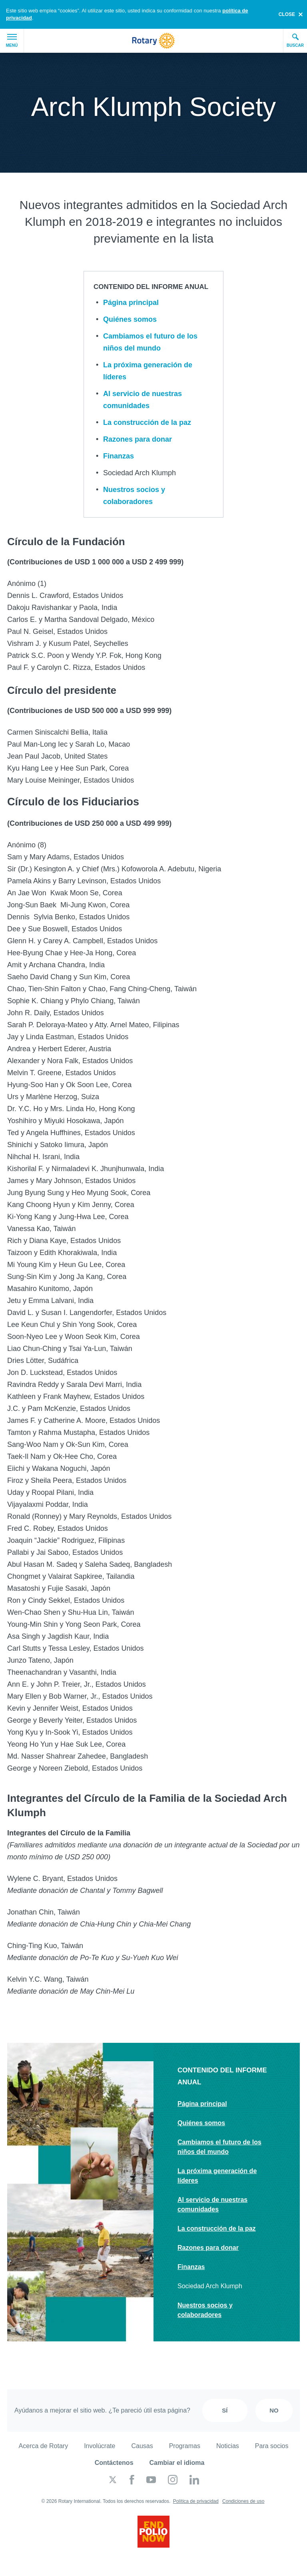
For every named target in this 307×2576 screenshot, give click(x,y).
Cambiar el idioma (177, 2462)
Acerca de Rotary (43, 2446)
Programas (184, 2446)
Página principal (131, 303)
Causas (142, 2446)
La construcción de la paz (147, 422)
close (287, 14)
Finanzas (118, 456)
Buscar (295, 40)
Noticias (227, 2446)
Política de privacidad (196, 2501)
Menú (12, 41)
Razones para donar (137, 439)
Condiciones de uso (243, 2501)
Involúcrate (99, 2446)
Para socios (272, 2446)
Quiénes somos (130, 319)
